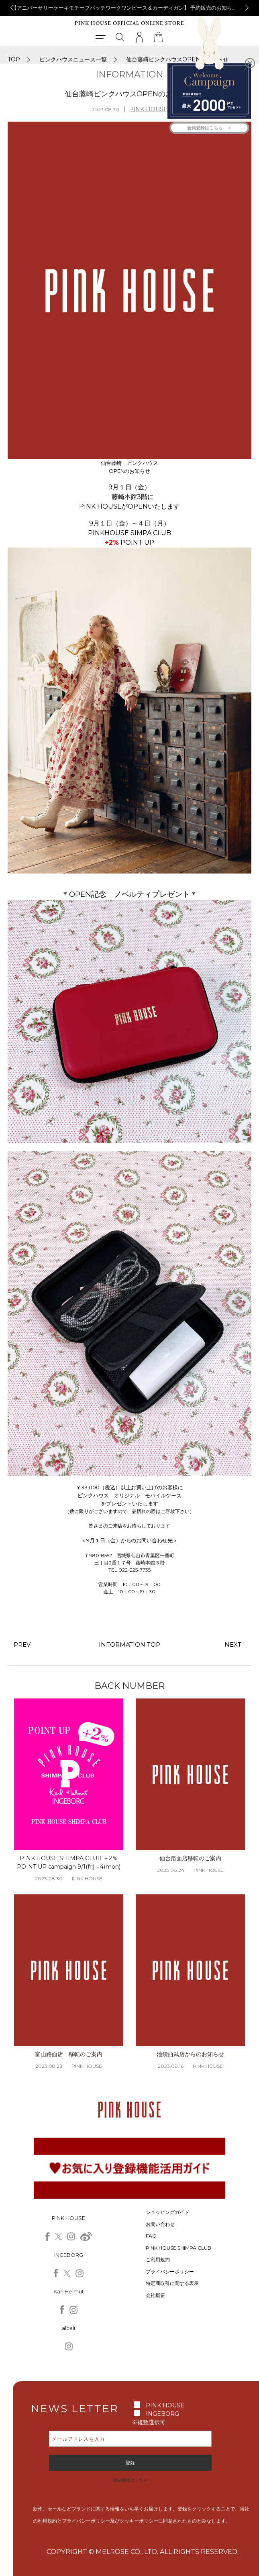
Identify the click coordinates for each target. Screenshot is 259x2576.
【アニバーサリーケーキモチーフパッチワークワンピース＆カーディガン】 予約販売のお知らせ (130, 7)
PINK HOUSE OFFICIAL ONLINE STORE (129, 23)
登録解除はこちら (130, 2480)
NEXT (232, 1644)
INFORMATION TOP (130, 1644)
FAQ (151, 2236)
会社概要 (155, 2295)
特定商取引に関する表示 (172, 2283)
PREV (22, 1644)
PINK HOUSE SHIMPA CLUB (178, 2248)
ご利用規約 (158, 2259)
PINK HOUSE (148, 109)
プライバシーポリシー (170, 2272)
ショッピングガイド (167, 2212)
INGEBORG (162, 2413)
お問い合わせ (160, 2224)
